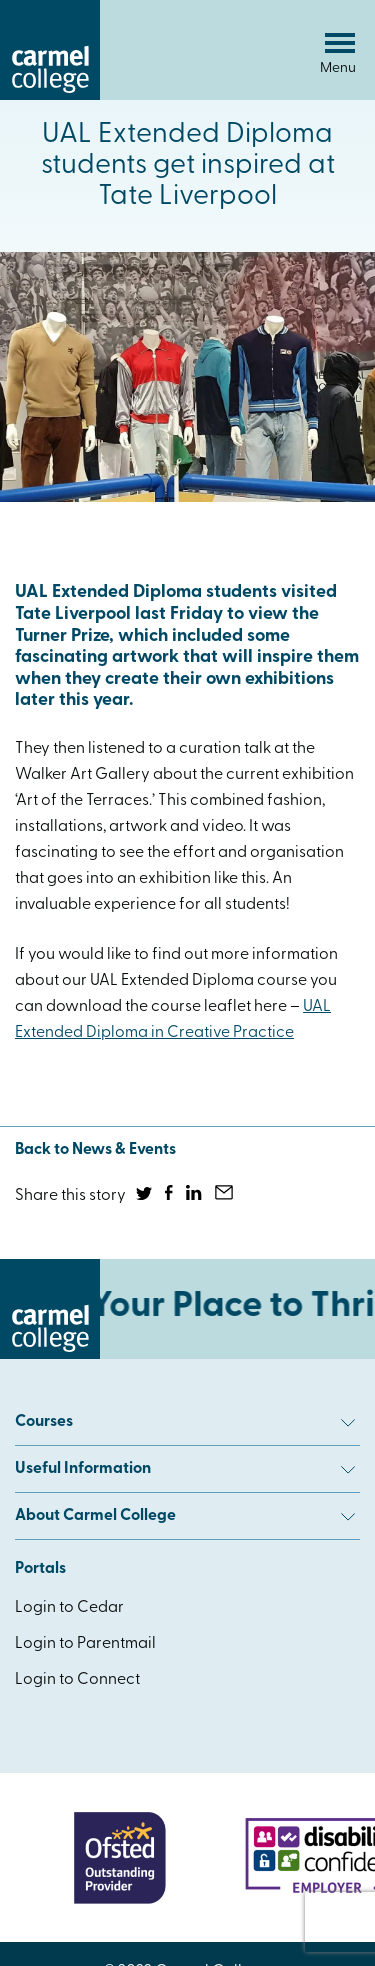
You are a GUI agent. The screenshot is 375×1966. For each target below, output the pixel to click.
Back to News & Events (95, 1150)
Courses (185, 1422)
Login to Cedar (69, 1608)
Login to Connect (77, 1680)
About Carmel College (185, 1516)
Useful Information (185, 1469)
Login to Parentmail (85, 1644)
